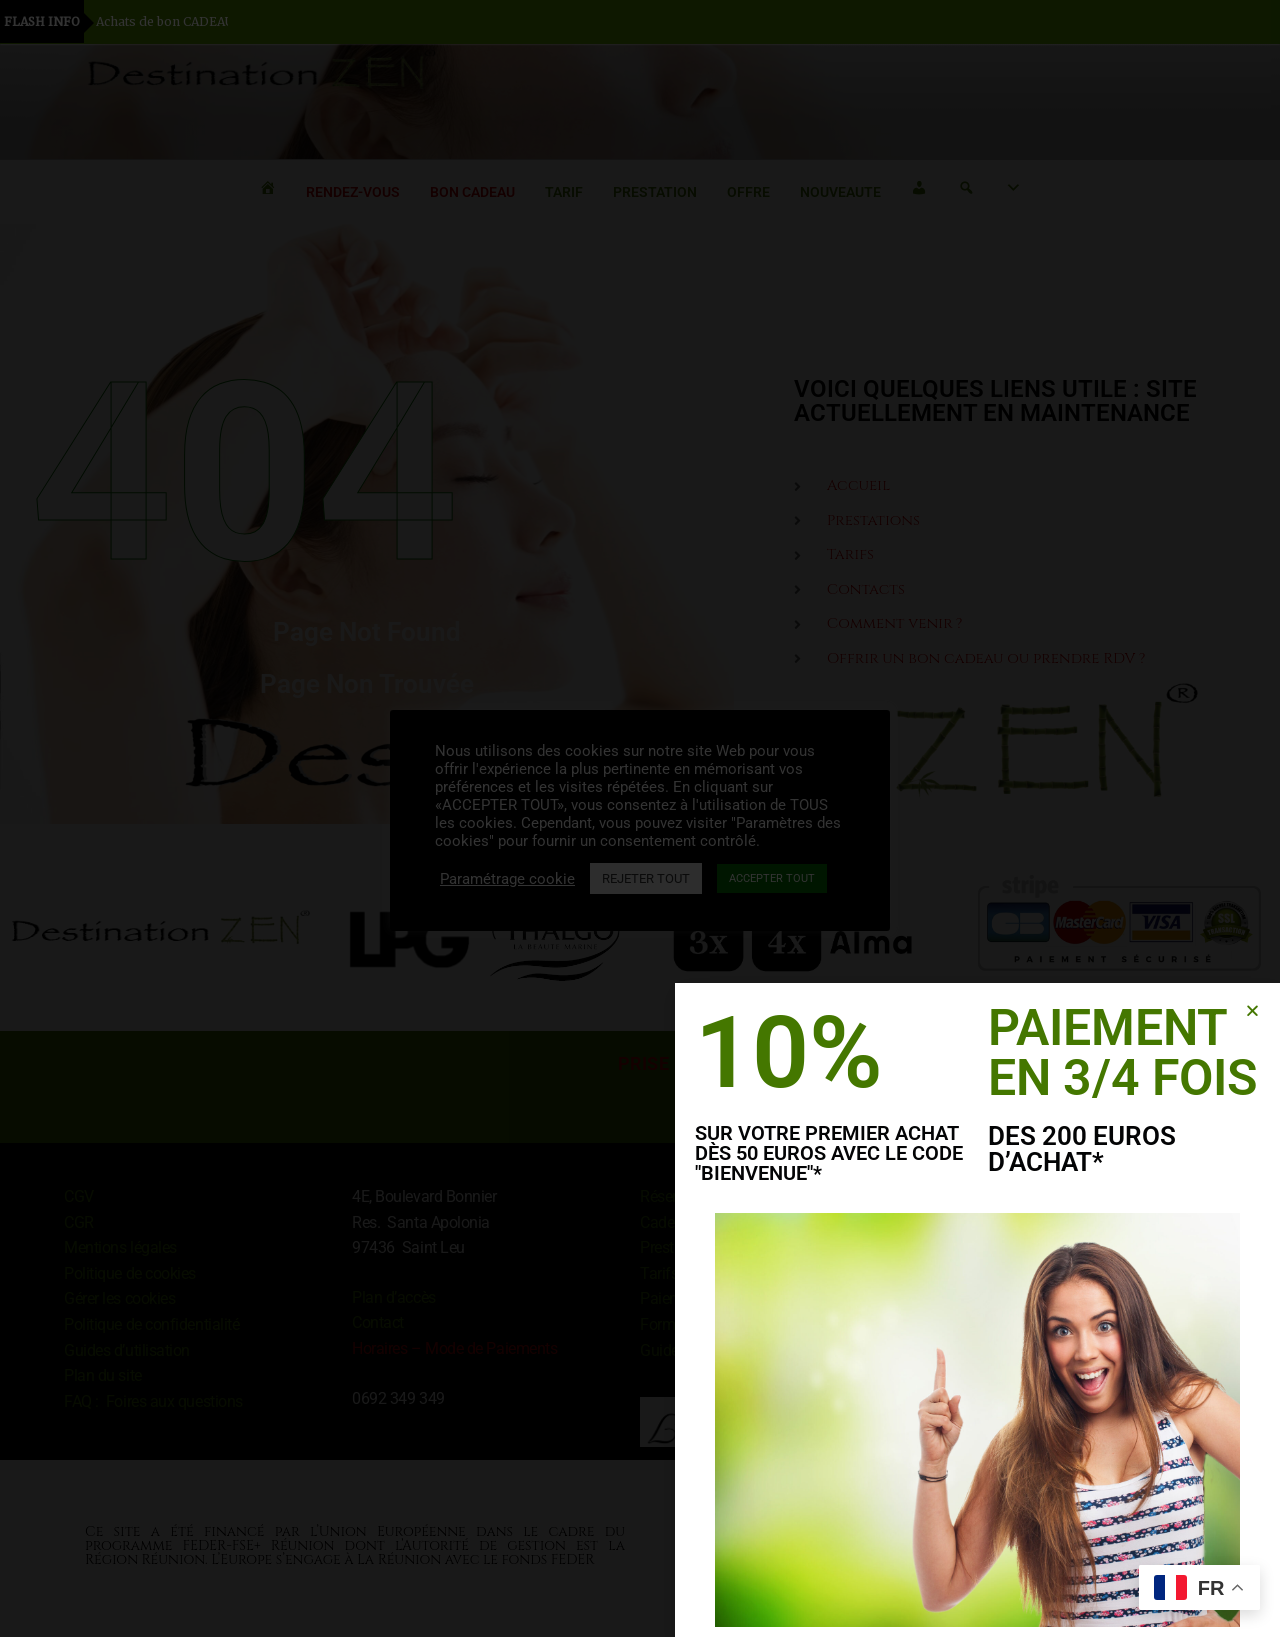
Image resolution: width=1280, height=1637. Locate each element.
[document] (640, 818)
